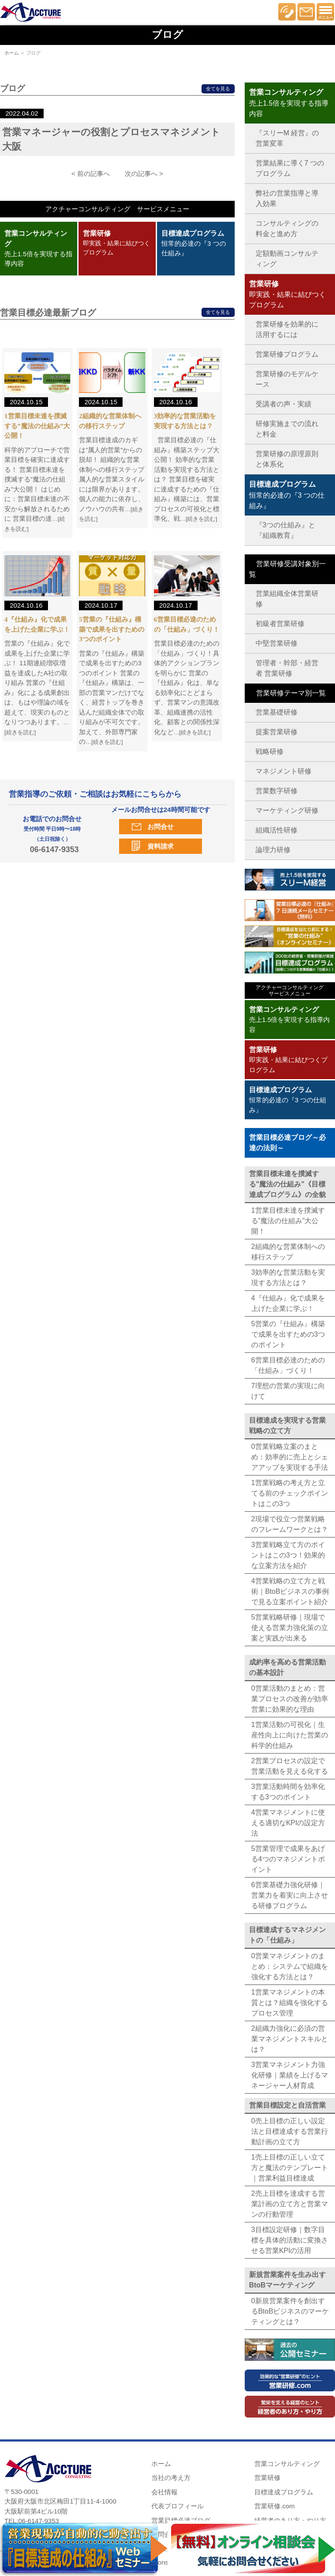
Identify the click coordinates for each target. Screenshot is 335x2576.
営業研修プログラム (287, 354)
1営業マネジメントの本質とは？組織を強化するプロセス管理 (289, 2002)
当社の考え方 (171, 2477)
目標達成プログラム (283, 2492)
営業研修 (267, 2477)
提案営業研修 (276, 732)
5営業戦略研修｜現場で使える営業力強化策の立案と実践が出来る (289, 1627)
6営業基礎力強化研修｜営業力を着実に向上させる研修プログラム (289, 1895)
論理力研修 (273, 849)
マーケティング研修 (287, 810)
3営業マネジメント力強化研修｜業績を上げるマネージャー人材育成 (289, 2075)
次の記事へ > (144, 173)
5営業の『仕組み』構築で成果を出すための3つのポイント (111, 629)
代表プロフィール (177, 2506)
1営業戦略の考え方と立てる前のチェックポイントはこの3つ (289, 1493)
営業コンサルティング (287, 2463)
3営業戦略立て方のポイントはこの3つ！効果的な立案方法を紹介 (288, 1555)
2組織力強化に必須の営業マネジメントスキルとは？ (289, 2039)
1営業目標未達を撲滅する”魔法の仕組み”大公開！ (37, 426)
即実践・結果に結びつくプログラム (116, 243)
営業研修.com (274, 2506)
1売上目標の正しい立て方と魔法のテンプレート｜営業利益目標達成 (289, 2167)
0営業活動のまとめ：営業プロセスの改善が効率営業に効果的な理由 (289, 1699)
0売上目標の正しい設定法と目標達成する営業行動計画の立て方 (289, 2131)
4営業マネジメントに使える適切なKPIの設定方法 (288, 1823)
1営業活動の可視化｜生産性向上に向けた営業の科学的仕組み (289, 1735)
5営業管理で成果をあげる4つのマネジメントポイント (288, 1859)
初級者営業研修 (280, 623)
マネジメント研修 (283, 771)
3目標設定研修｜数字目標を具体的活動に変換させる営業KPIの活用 (289, 2240)
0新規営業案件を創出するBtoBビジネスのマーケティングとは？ (290, 2311)
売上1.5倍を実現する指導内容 (289, 1019)
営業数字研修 (276, 790)
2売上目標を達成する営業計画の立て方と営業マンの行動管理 (289, 2204)
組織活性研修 (276, 830)
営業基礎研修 (276, 712)
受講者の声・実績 (283, 404)
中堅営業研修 (276, 643)
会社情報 (164, 2492)
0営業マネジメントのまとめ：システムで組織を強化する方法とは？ (289, 1966)
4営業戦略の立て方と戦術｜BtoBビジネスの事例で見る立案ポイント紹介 (290, 1591)
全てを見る (218, 88)
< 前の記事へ (91, 173)
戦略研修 (270, 751)
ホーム (11, 52)
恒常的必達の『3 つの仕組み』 (193, 243)
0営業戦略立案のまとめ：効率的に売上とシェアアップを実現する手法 (289, 1457)
